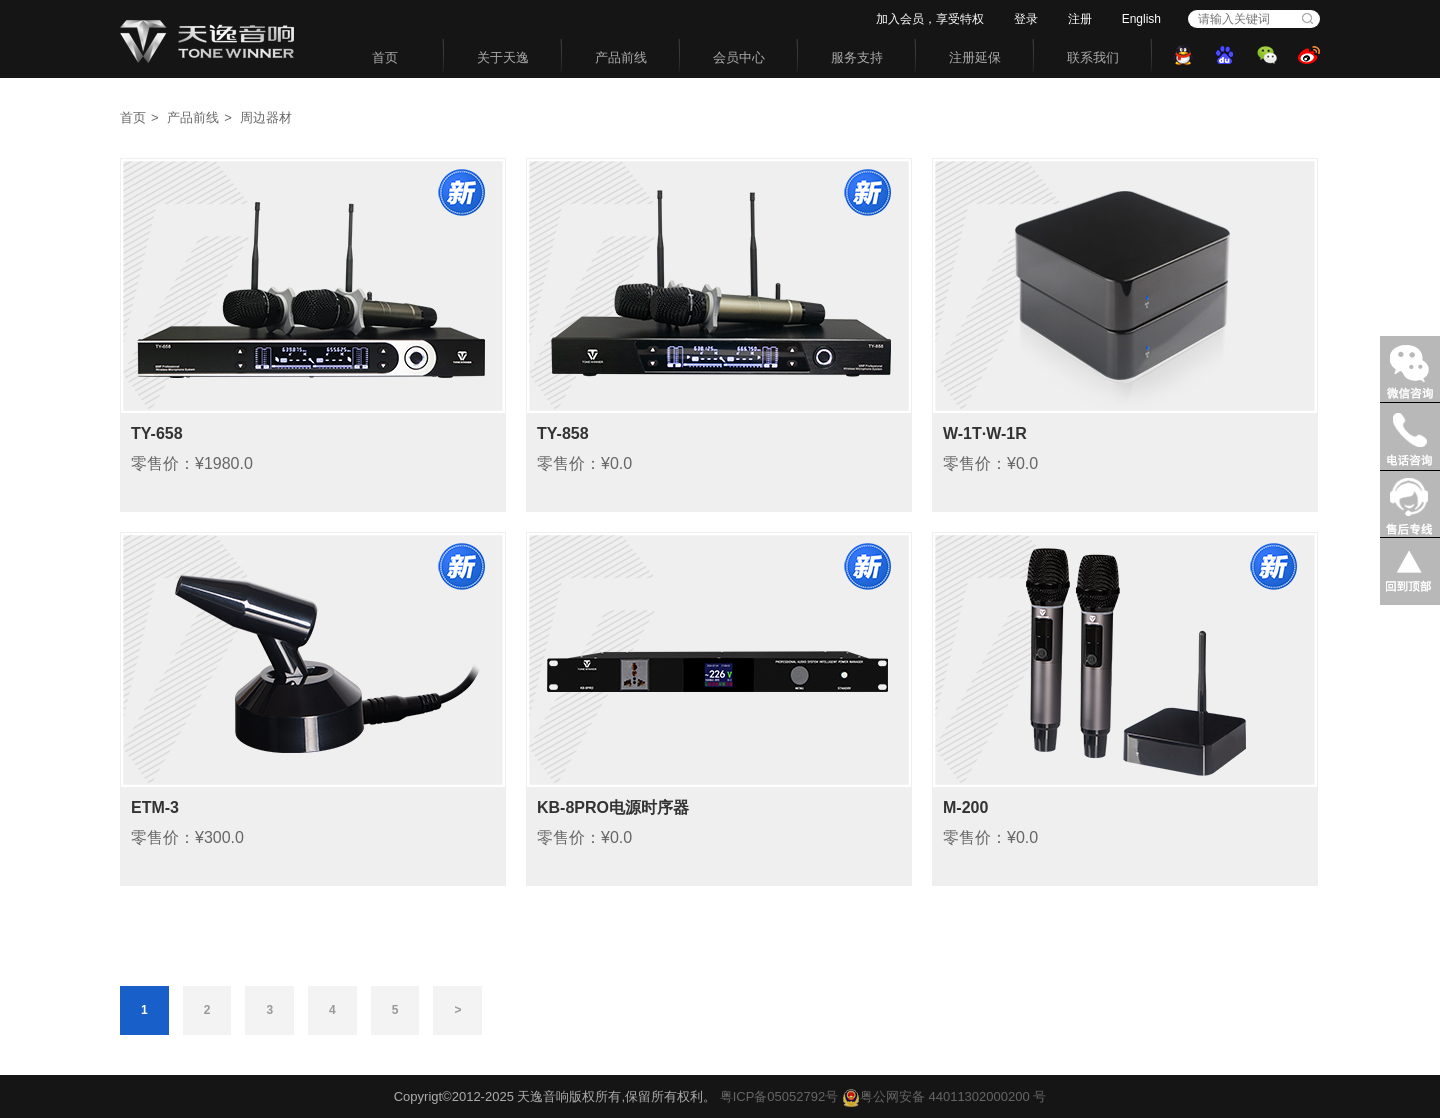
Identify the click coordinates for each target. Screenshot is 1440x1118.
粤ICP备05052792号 (779, 1096)
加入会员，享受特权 (930, 19)
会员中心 (739, 57)
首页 (385, 57)
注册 (1080, 19)
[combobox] (1243, 19)
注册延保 (975, 57)
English (1141, 19)
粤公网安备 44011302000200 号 (944, 1096)
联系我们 (1093, 57)
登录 (1026, 19)
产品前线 (621, 57)
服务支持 (857, 57)
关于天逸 (503, 57)
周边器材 (266, 117)
